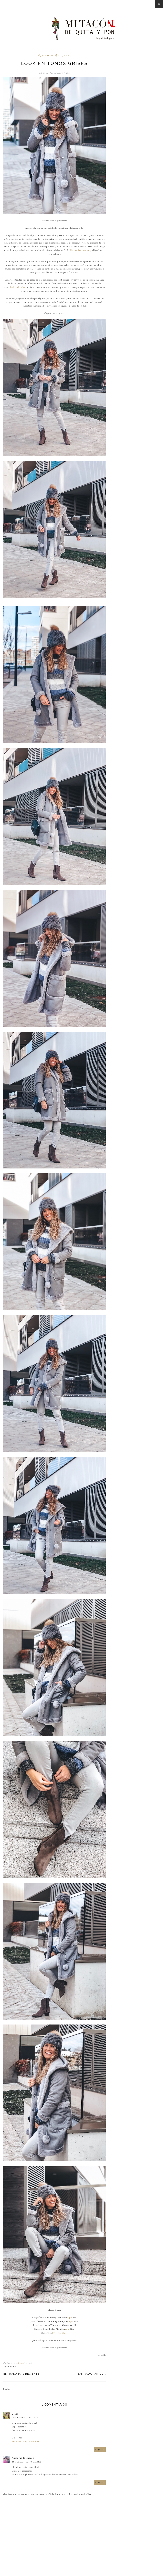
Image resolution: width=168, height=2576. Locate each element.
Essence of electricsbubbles (25, 2439)
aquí (70, 2316)
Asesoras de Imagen (22, 2455)
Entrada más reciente (21, 2371)
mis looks (63, 56)
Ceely (15, 2411)
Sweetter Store (60, 2330)
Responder (99, 2447)
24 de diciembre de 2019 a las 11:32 (26, 2459)
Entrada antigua (92, 2371)
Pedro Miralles (17, 286)
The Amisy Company (80, 249)
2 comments (9, 2364)
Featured (45, 56)
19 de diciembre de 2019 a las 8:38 (26, 2415)
